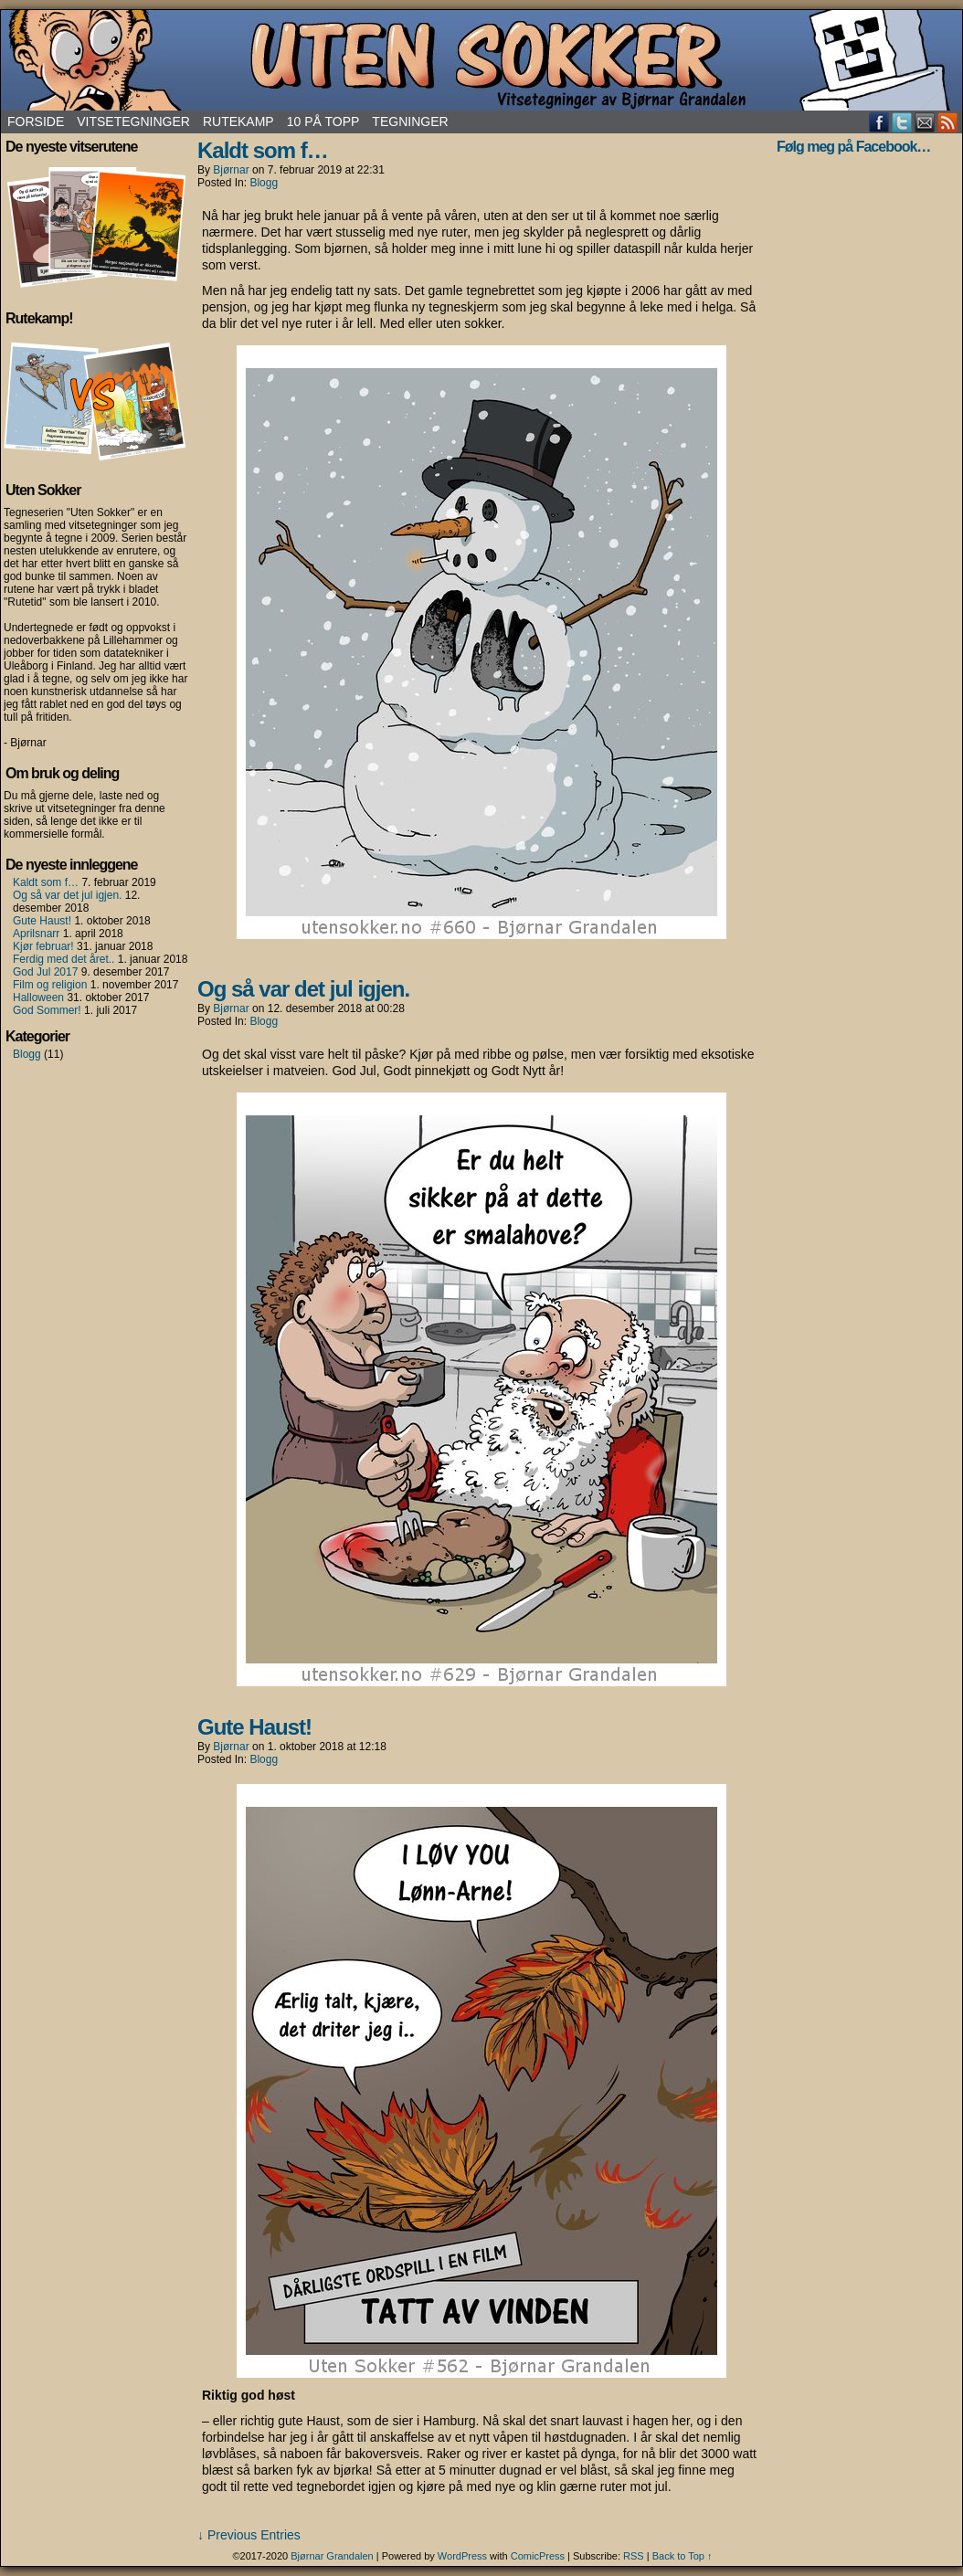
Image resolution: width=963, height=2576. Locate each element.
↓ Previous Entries (249, 2535)
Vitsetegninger (133, 121)
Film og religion (50, 984)
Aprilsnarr (36, 933)
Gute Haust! (42, 920)
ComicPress (538, 2555)
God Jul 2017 (45, 972)
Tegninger (410, 121)
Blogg (27, 1054)
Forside (35, 121)
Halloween (38, 997)
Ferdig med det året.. (63, 959)
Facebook (879, 122)
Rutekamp (238, 121)
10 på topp (323, 121)
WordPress (462, 2555)
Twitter (902, 122)
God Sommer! (47, 1010)
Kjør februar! (43, 946)
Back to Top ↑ (682, 2555)
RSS (948, 122)
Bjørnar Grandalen (332, 2555)
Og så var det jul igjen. (67, 895)
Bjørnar (231, 170)
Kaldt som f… (46, 882)
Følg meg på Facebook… (853, 146)
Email (925, 122)
